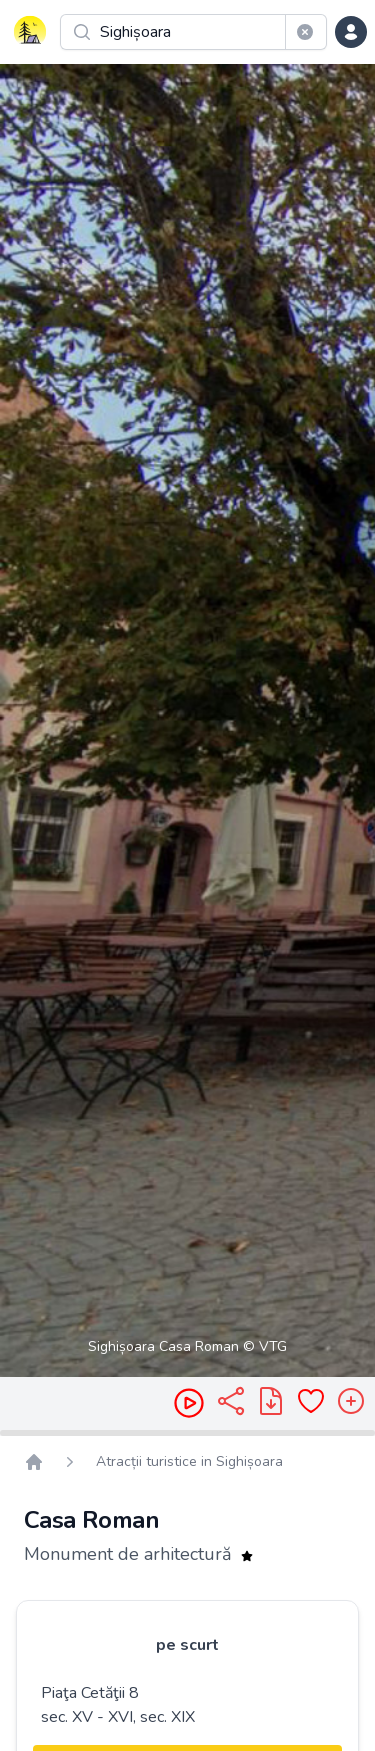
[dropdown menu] (351, 32)
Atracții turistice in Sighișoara (189, 1461)
